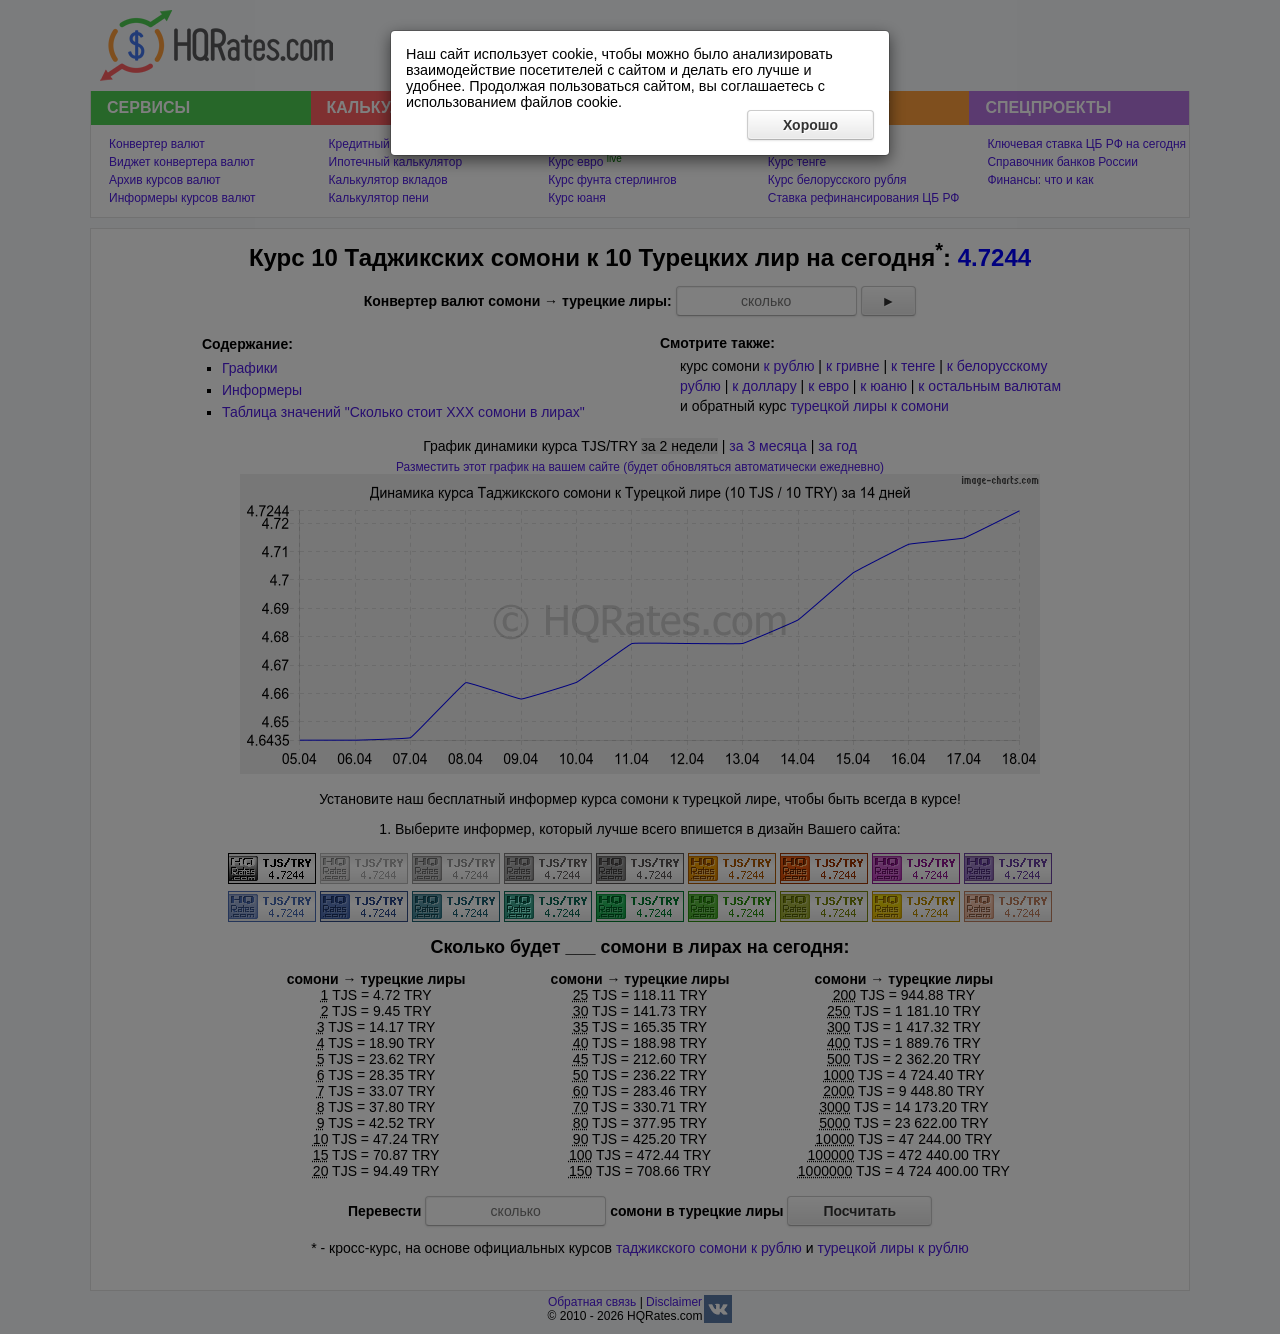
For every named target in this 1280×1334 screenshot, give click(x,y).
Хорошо (810, 125)
